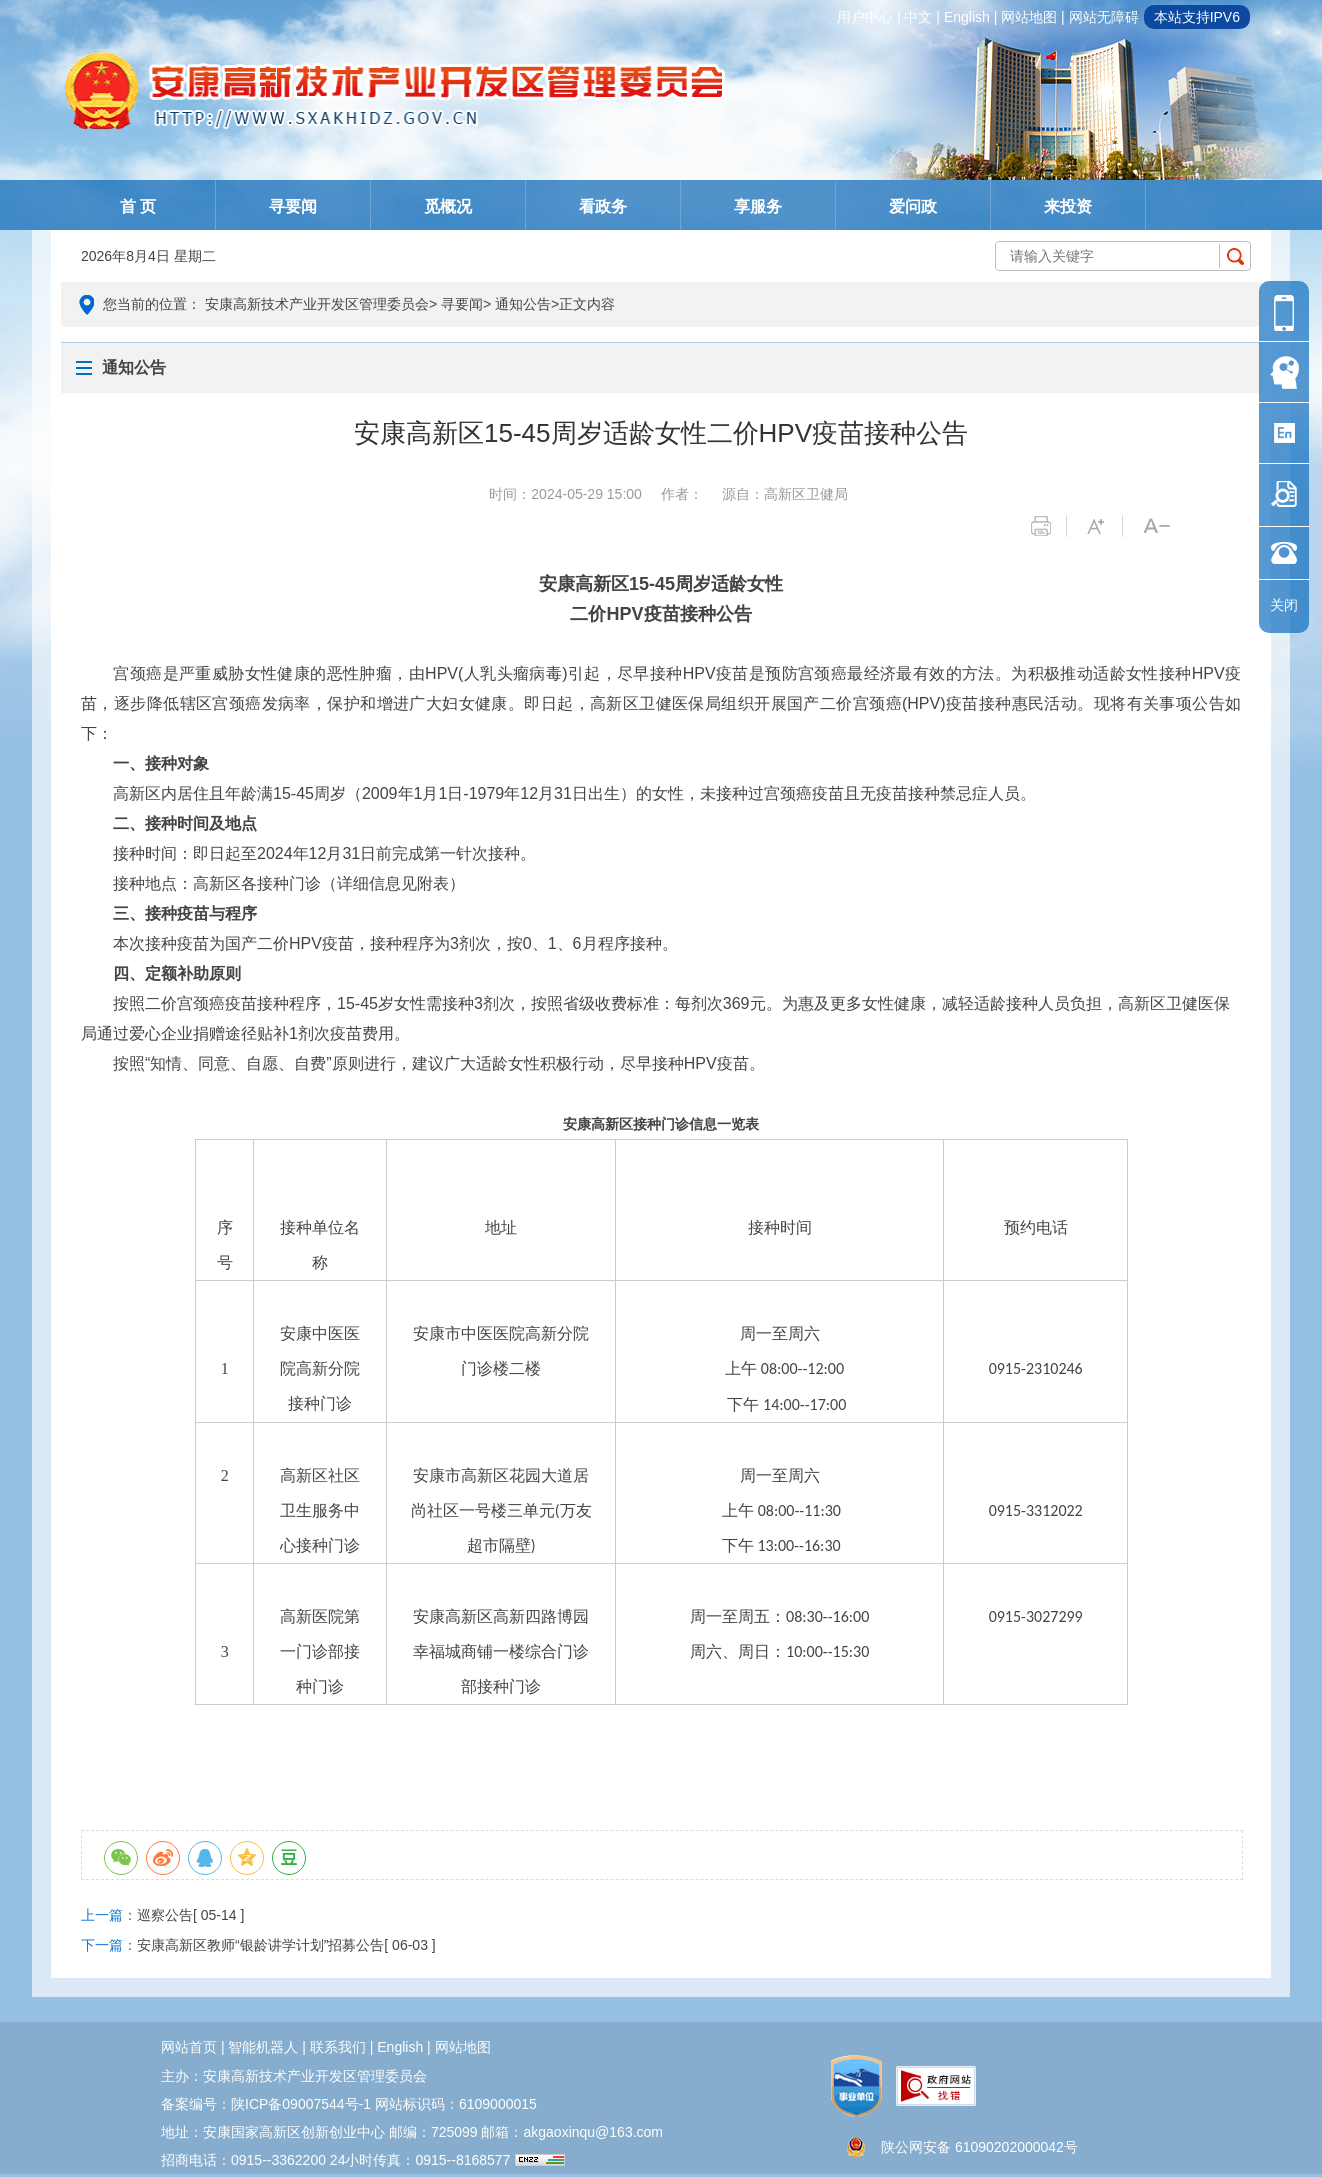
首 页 (138, 206)
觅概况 (448, 206)
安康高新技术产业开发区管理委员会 (317, 304)
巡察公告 (165, 1915)
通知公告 (523, 304)
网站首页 (189, 2047)
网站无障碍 (1104, 17)
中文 (918, 17)
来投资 (1068, 206)
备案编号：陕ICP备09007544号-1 (266, 2104)
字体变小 (1160, 526)
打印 (1048, 526)
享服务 (758, 206)
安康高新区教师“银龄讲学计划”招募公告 (260, 1945)
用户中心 (865, 17)
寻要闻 (293, 206)
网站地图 (1029, 17)
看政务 (603, 206)
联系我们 (338, 2047)
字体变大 (1104, 526)
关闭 (1284, 605)
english (967, 17)
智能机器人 (263, 2047)
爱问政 (913, 206)
